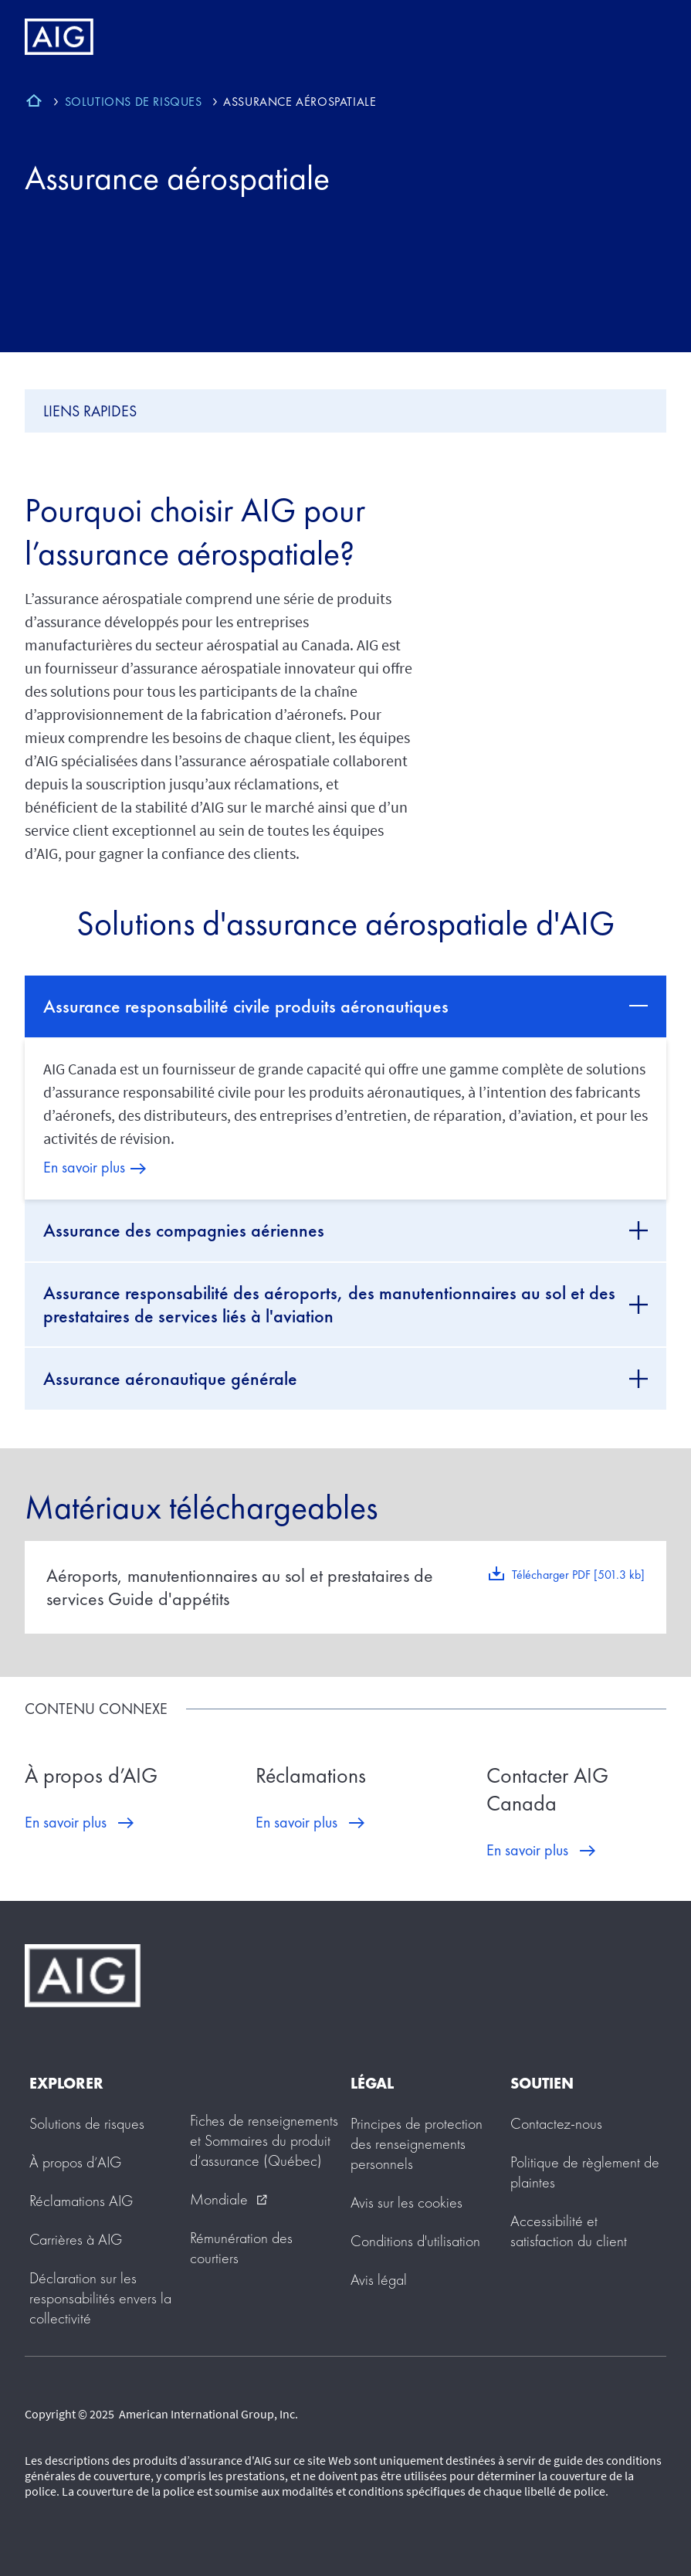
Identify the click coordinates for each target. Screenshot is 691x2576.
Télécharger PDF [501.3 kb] (578, 1574)
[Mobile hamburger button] (647, 37)
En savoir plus (84, 1167)
